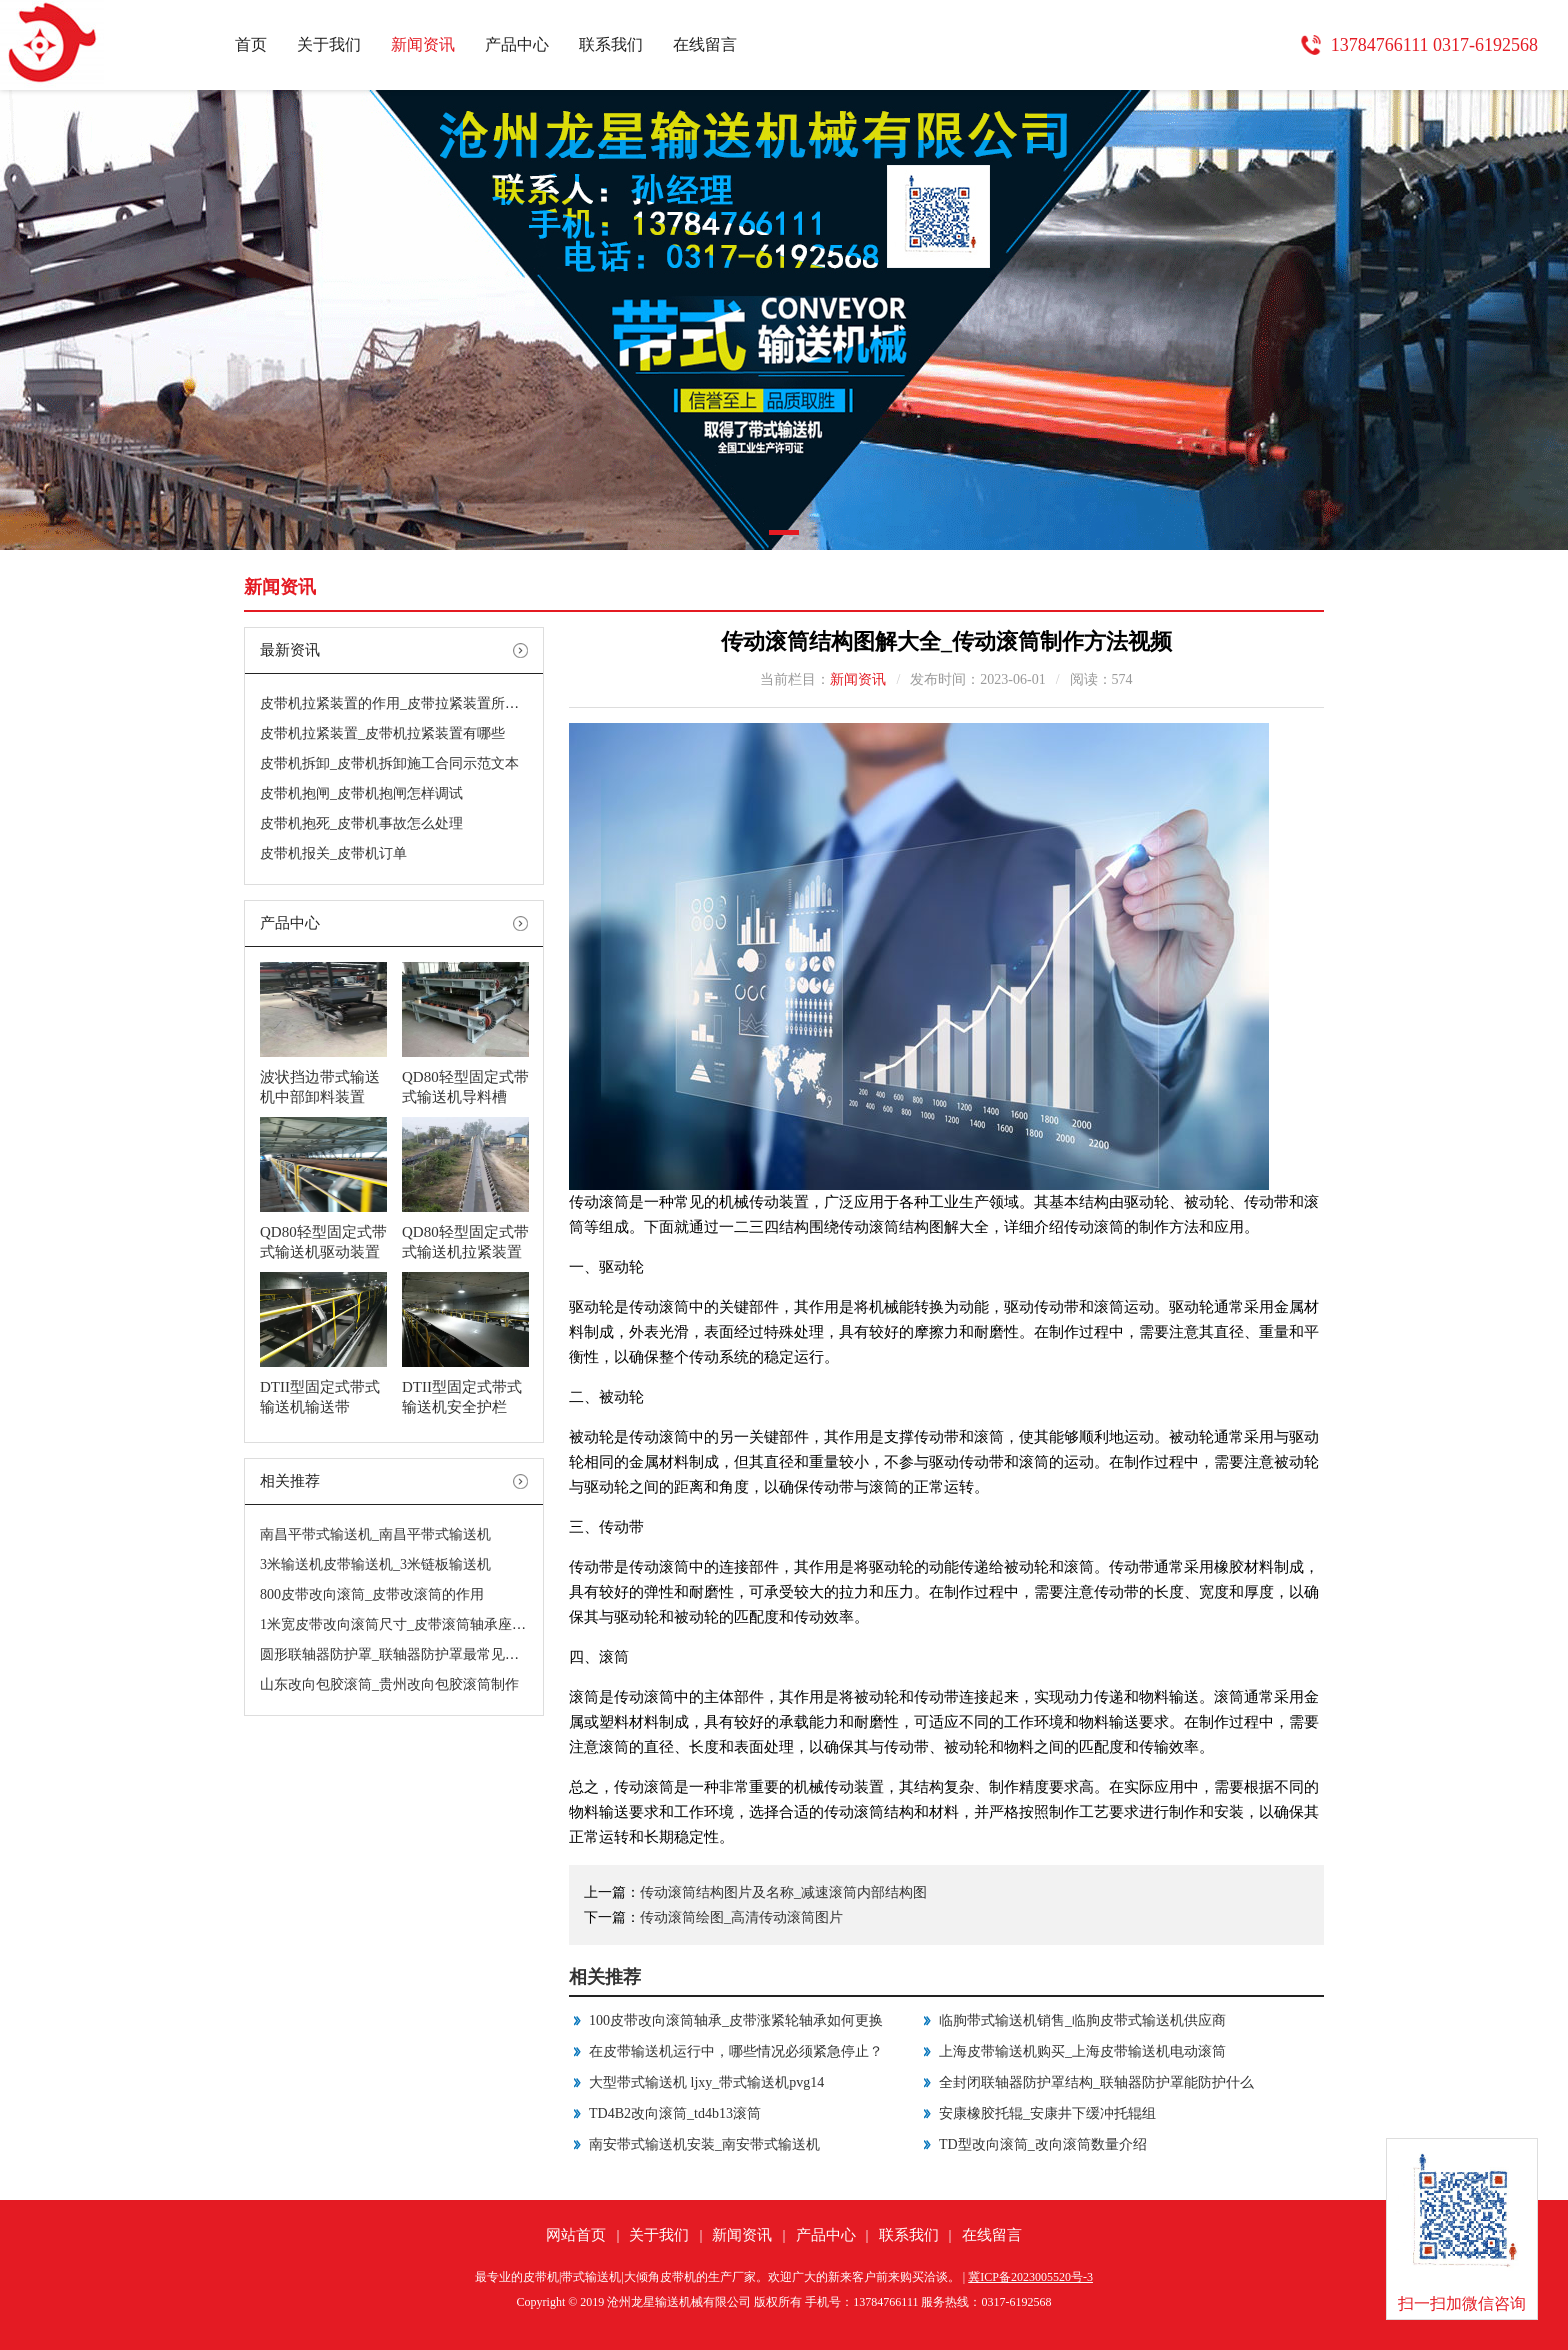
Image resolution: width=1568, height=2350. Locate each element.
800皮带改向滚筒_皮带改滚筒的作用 (372, 1594)
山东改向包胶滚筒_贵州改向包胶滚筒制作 (389, 1684)
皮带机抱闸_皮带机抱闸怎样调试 (361, 793)
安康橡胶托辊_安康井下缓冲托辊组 (1047, 2113)
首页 (251, 44)
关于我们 (329, 44)
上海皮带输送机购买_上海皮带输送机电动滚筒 (1082, 2051)
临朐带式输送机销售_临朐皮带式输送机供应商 (1082, 2020)
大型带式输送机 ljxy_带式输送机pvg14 (706, 2082)
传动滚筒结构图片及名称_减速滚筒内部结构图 (783, 1892)
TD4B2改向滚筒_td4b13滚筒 (675, 2113)
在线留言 (705, 44)
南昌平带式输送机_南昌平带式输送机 (375, 1534)
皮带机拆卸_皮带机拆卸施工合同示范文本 (389, 763)
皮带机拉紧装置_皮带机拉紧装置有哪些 (382, 733)
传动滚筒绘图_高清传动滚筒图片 (741, 1917)
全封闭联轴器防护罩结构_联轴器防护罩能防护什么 (1096, 2082)
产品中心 (517, 44)
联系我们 (611, 44)
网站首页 (576, 2235)
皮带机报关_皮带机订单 (333, 853)
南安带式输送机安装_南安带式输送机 (704, 2144)
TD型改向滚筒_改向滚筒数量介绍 (1043, 2144)
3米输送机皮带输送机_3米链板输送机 (375, 1564)
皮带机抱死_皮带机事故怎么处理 (361, 823)
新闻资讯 (423, 44)
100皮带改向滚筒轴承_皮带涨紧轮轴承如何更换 (736, 2020)
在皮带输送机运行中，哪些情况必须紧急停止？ (736, 2051)
